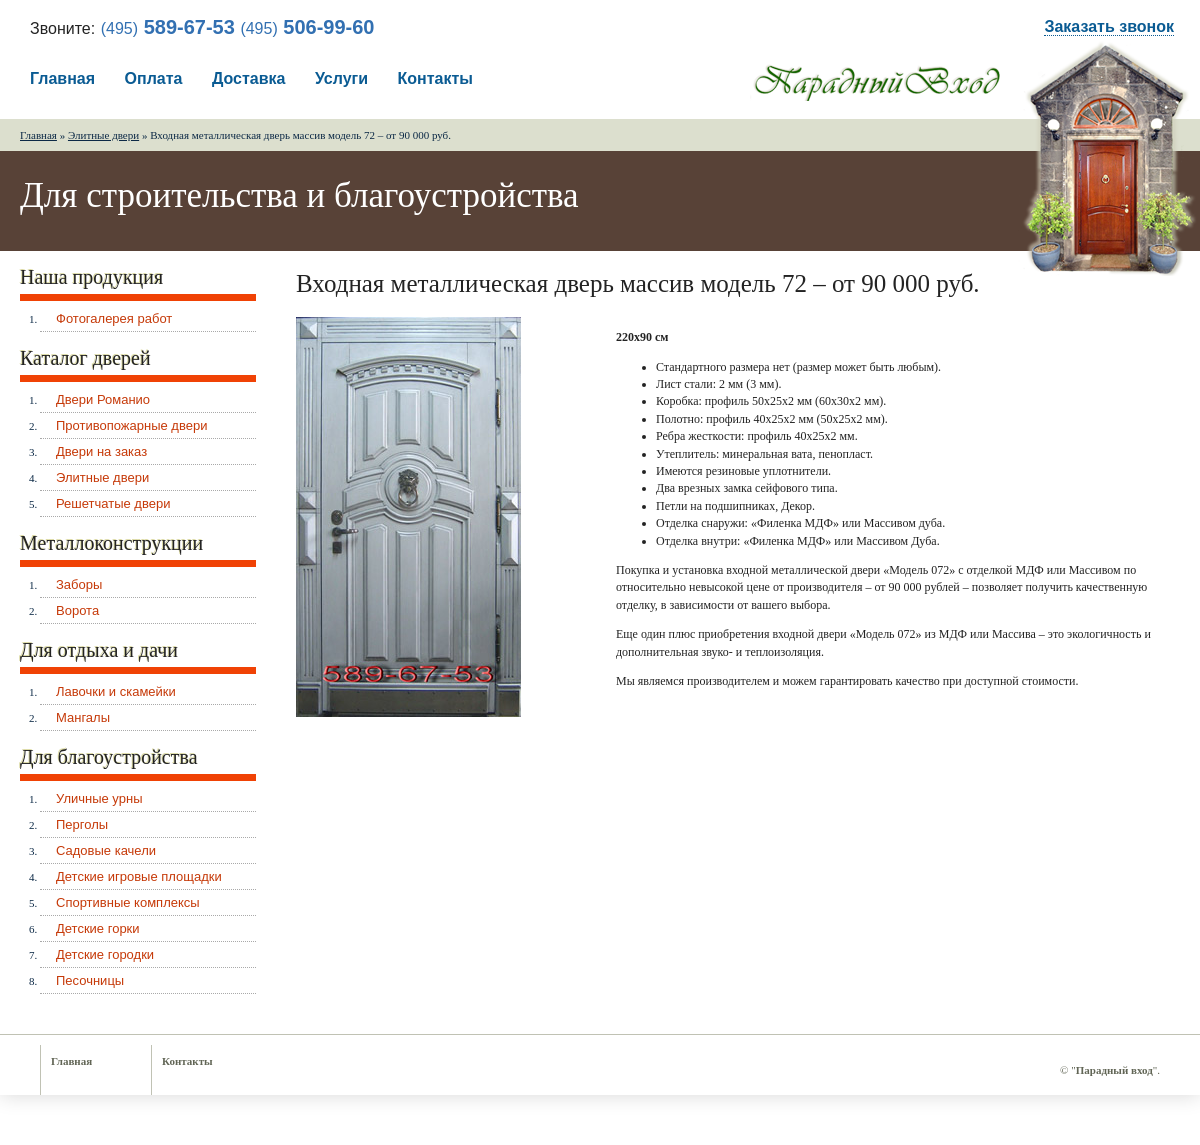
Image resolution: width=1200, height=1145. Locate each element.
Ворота (77, 610)
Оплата (154, 78)
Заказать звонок (1109, 26)
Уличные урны (99, 798)
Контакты (435, 78)
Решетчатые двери (113, 503)
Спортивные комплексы (128, 902)
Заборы (79, 584)
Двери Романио (103, 399)
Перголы (82, 824)
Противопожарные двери (131, 425)
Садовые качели (106, 850)
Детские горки (98, 928)
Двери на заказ (101, 451)
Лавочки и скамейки (116, 691)
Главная (62, 78)
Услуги (341, 78)
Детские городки (105, 954)
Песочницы (90, 980)
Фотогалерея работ (114, 318)
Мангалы (83, 717)
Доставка (249, 78)
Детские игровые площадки (139, 876)
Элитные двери (103, 135)
